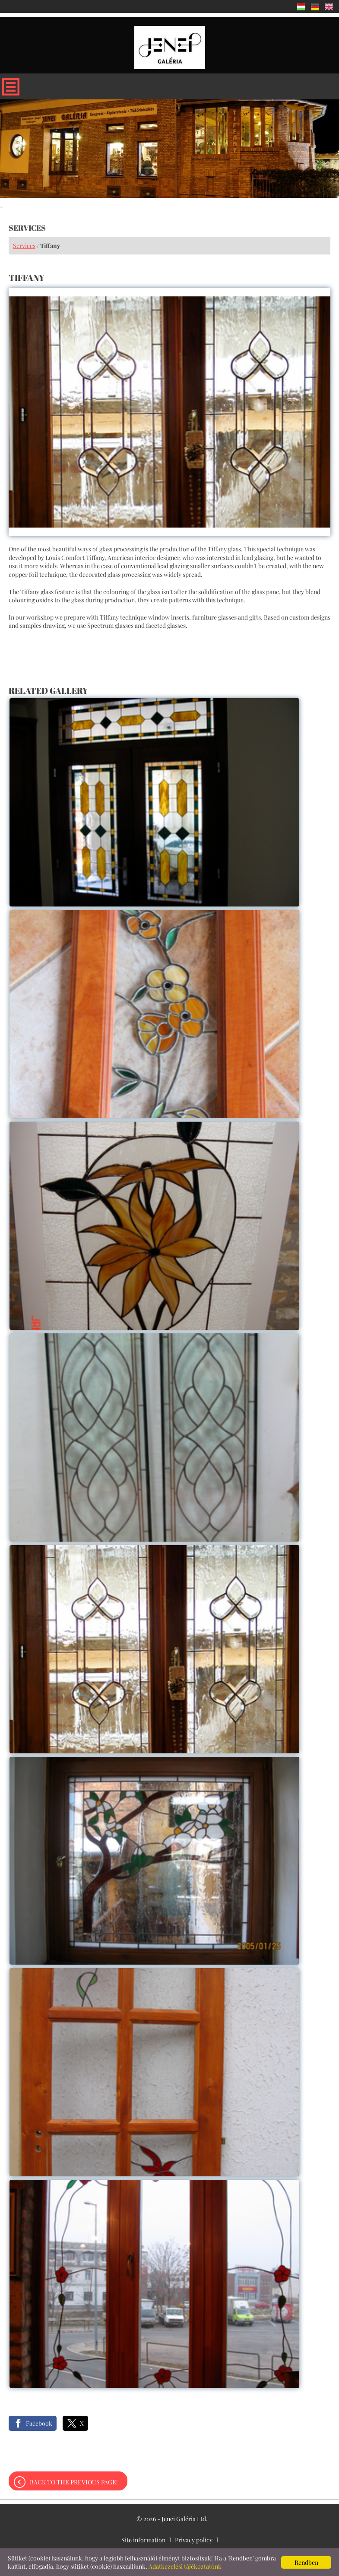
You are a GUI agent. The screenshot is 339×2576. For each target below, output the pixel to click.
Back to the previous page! (74, 2482)
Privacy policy (193, 2540)
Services (24, 246)
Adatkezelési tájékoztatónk (185, 2566)
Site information (143, 2540)
